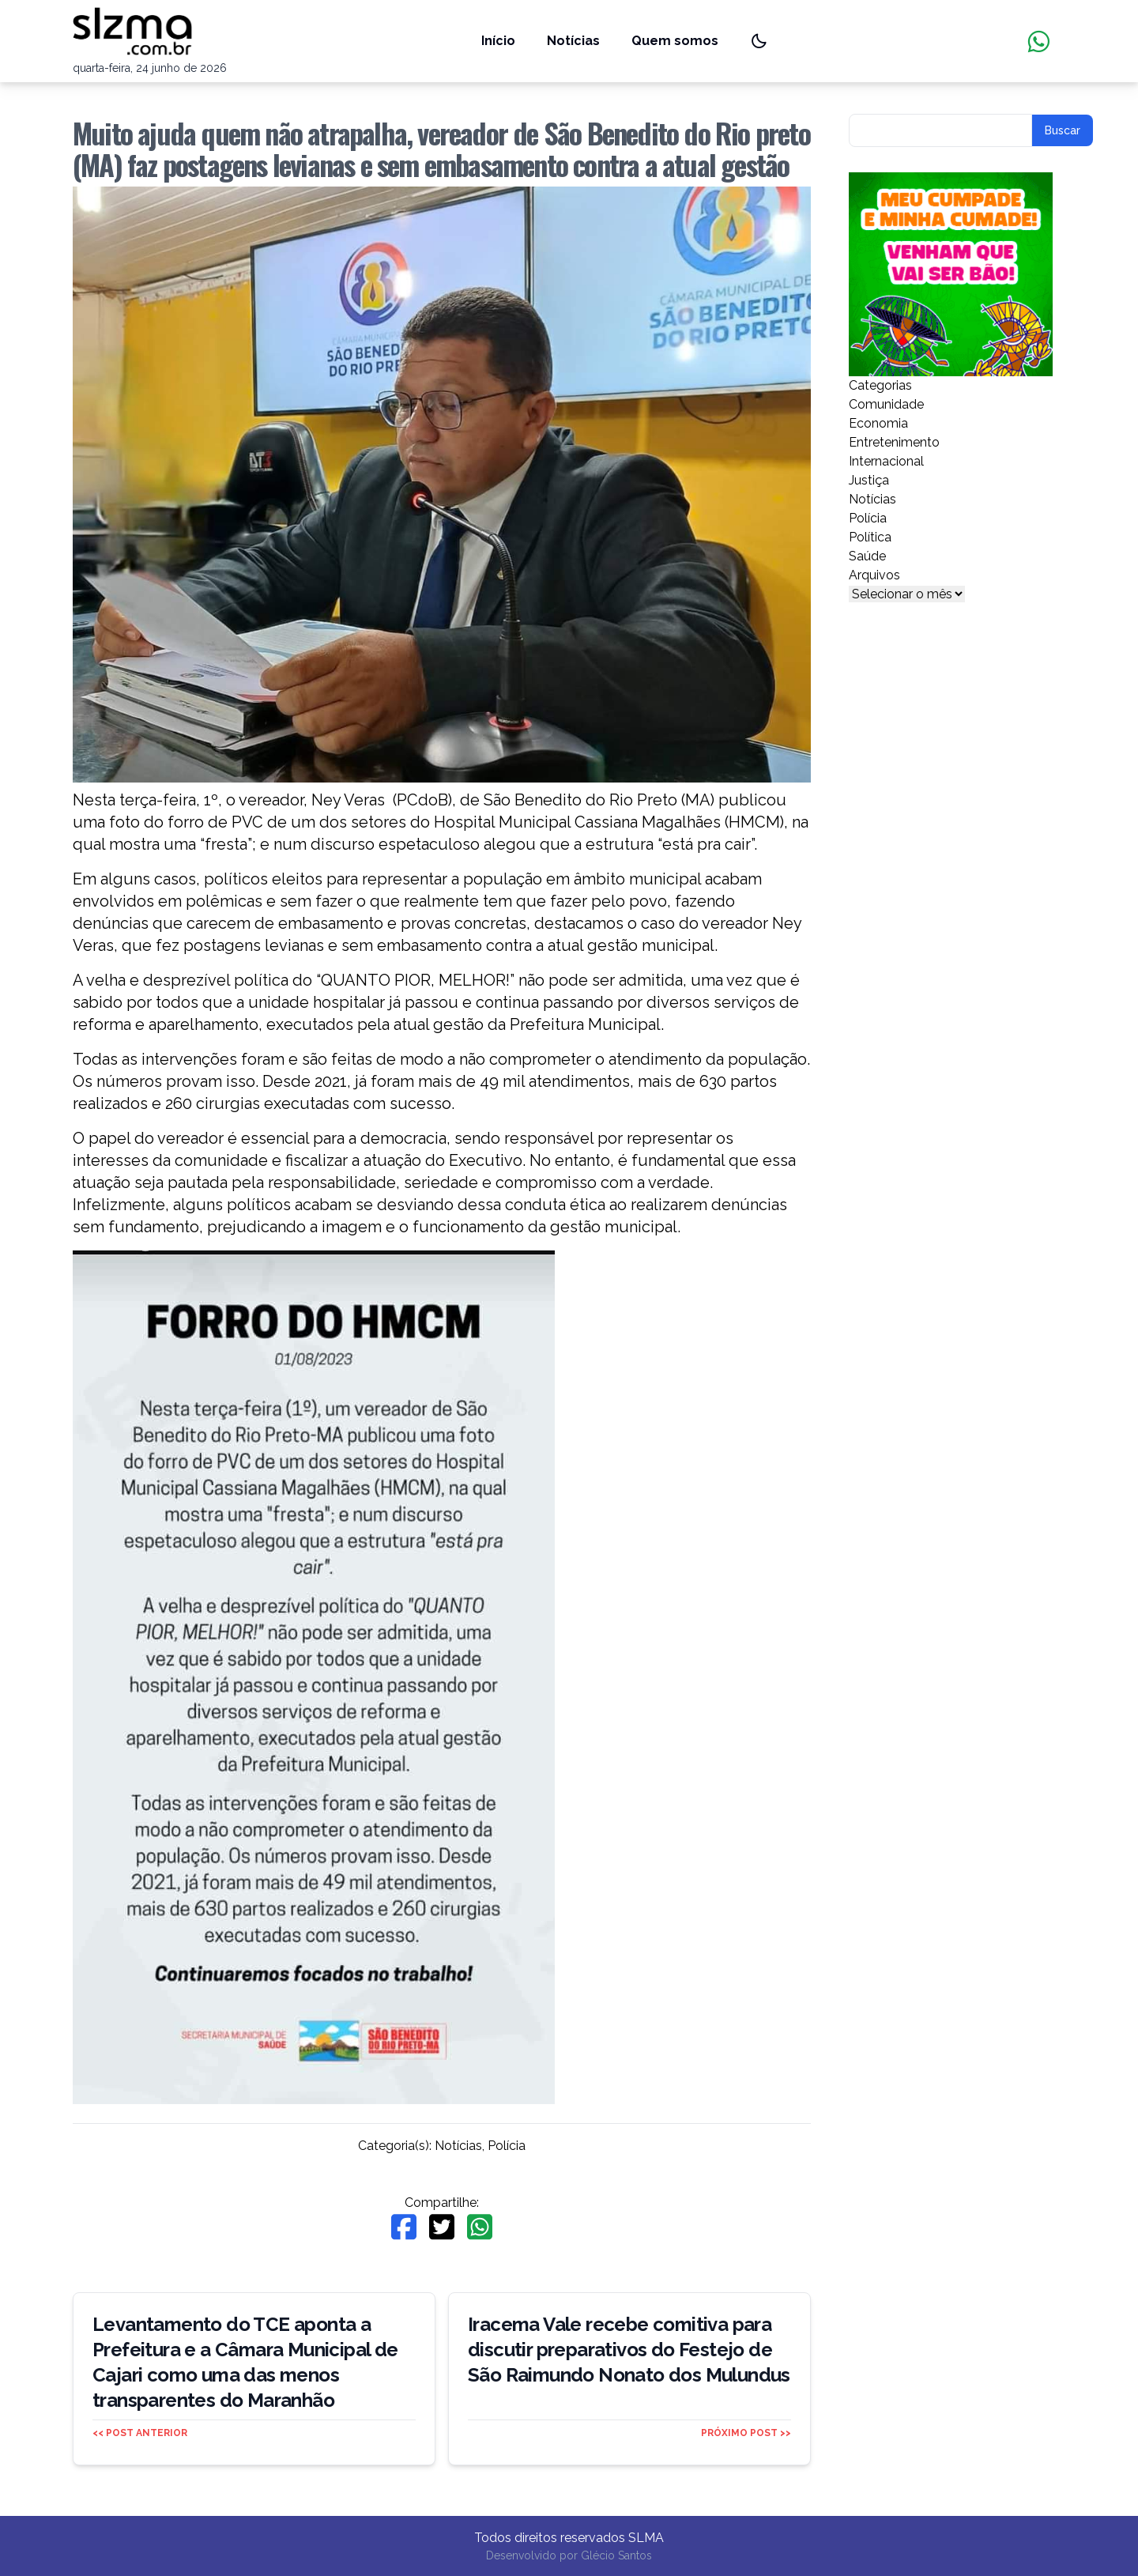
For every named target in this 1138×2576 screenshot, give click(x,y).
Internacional (886, 461)
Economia (878, 423)
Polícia (507, 2145)
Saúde (867, 556)
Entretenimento (894, 442)
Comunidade (886, 404)
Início (498, 40)
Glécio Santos (616, 2555)
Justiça (869, 480)
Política (870, 537)
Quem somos (674, 40)
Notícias (573, 40)
